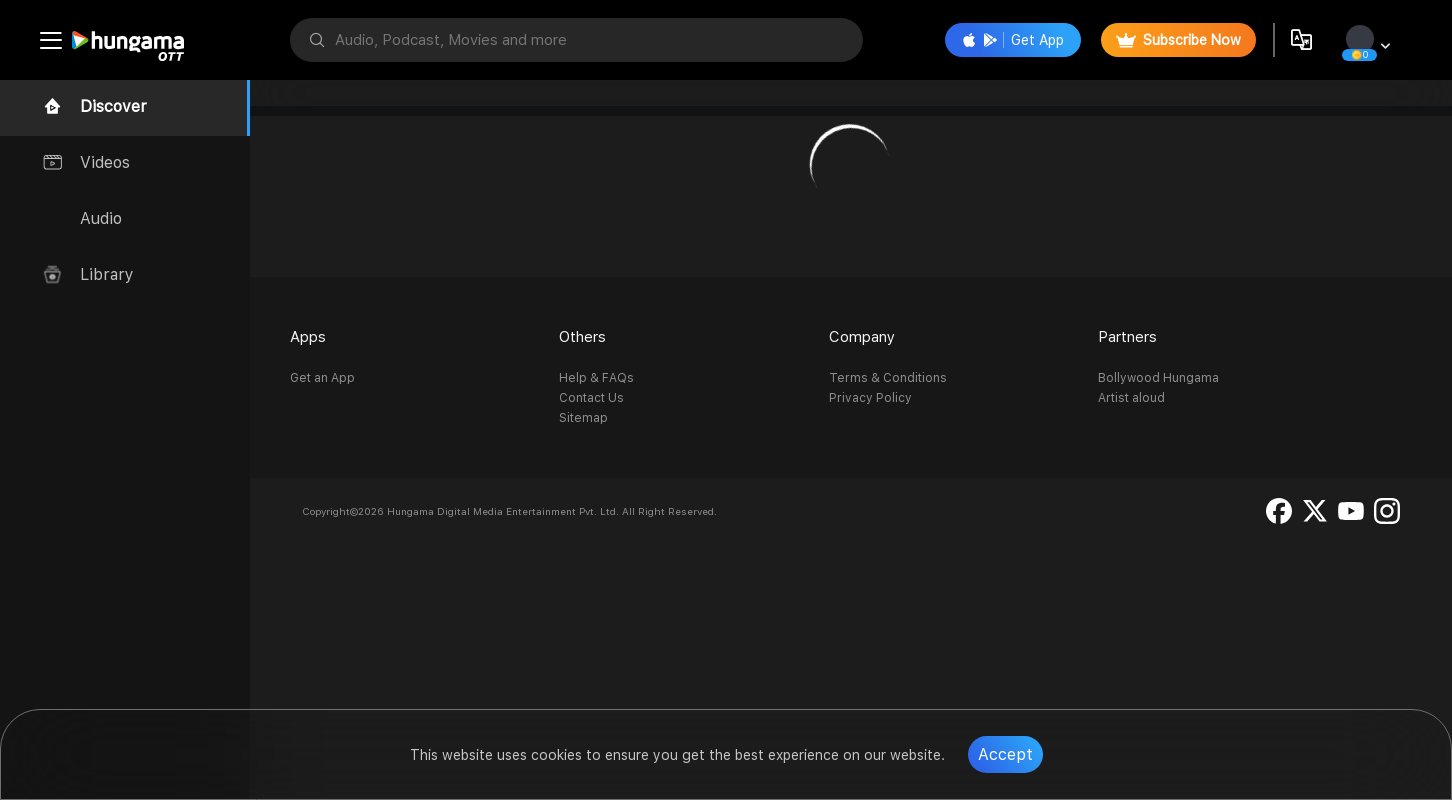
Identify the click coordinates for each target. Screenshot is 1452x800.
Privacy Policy (870, 398)
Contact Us (591, 398)
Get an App (322, 378)
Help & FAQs (596, 378)
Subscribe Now (1178, 40)
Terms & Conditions (888, 378)
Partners (1127, 337)
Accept (1005, 754)
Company (862, 337)
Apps (308, 337)
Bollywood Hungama (1158, 378)
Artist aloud (1131, 398)
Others (582, 337)
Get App (1013, 40)
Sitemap (583, 418)
